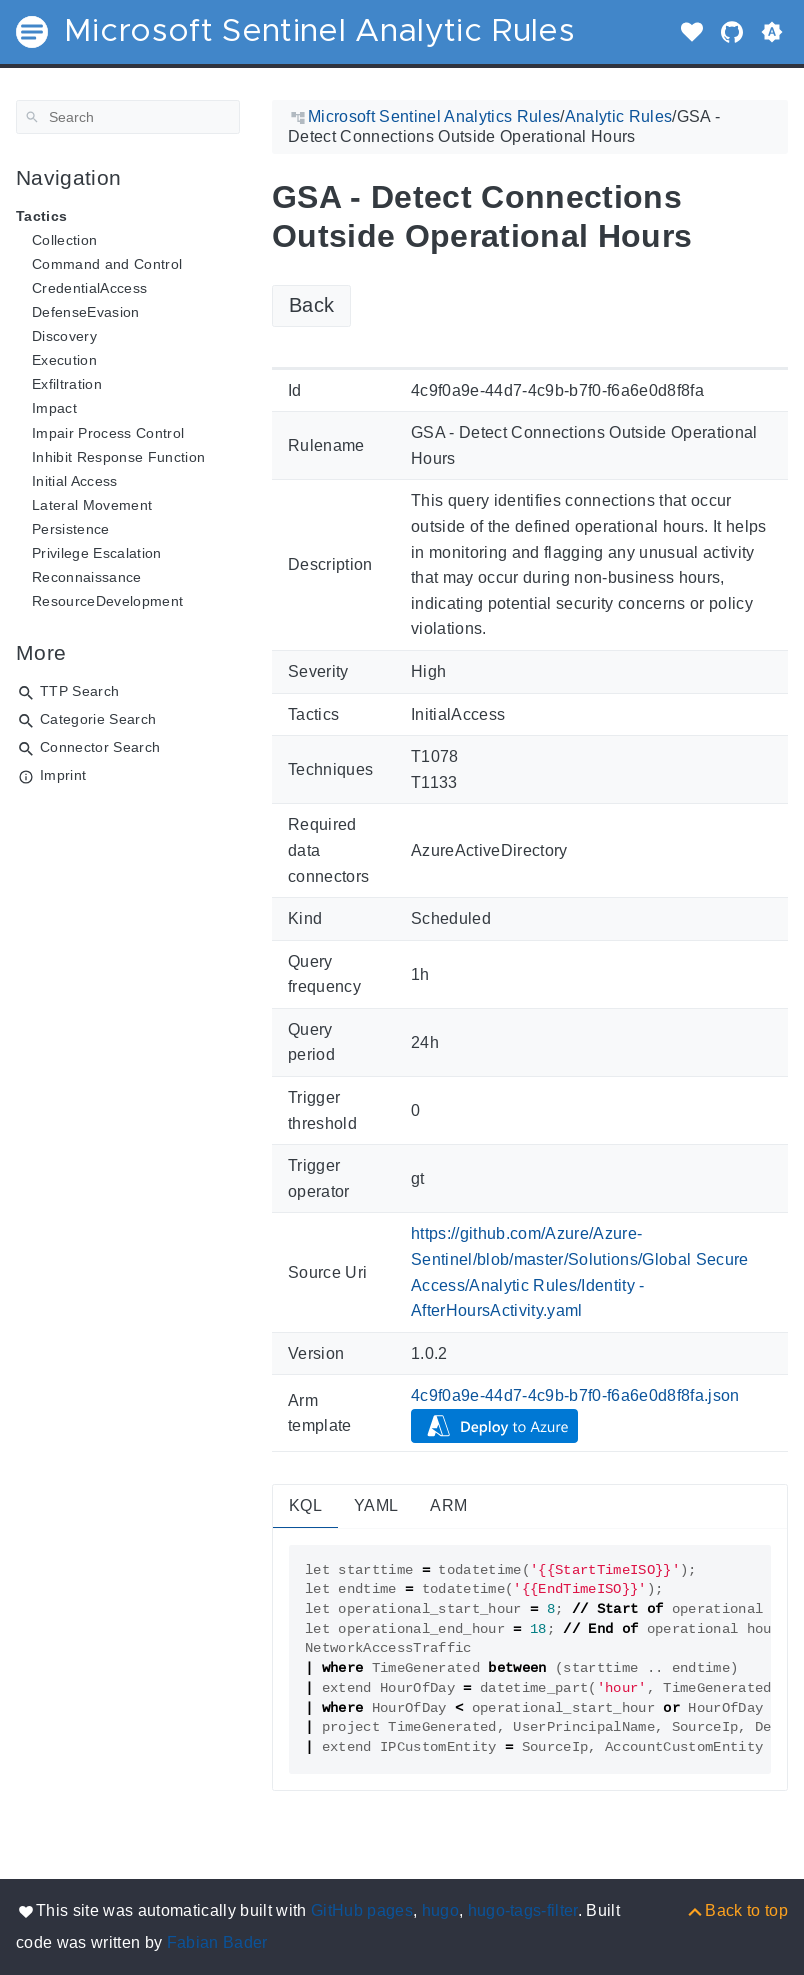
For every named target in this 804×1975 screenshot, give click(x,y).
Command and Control (107, 264)
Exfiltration (67, 384)
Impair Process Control (108, 433)
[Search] (128, 117)
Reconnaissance (87, 577)
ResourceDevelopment (107, 601)
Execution (64, 360)
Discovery (64, 336)
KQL (305, 1505)
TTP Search (79, 691)
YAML (376, 1505)
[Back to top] (736, 1910)
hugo (440, 1910)
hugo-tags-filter (523, 1910)
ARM (448, 1505)
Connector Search (100, 747)
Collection (64, 240)
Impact (54, 408)
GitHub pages (362, 1910)
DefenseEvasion (86, 312)
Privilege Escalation (97, 553)
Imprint (63, 775)
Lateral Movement (92, 505)
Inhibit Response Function (118, 457)
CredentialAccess (89, 288)
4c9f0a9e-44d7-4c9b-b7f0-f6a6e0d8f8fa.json (575, 1395)
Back (311, 305)
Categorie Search (98, 719)
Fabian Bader (217, 1942)
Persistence (71, 529)
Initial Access (75, 481)
